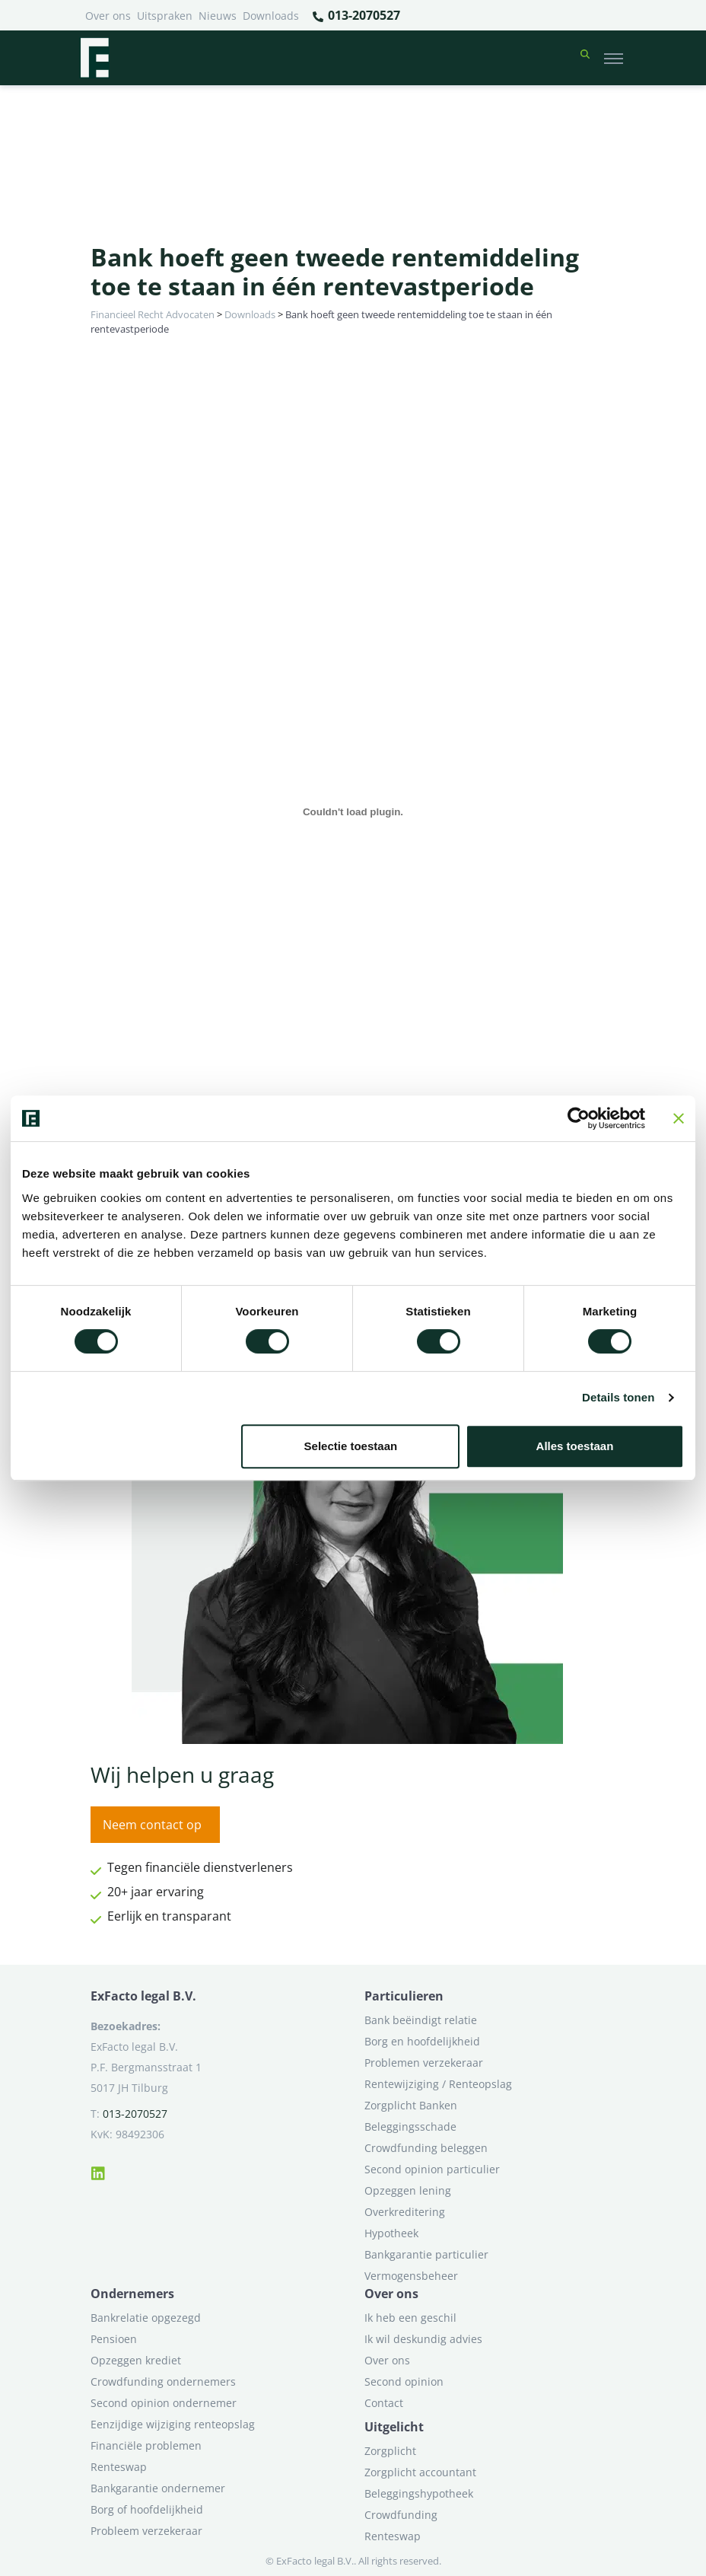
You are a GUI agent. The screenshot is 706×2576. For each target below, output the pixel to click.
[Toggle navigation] (613, 58)
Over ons (108, 15)
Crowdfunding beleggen (426, 2148)
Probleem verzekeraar (146, 2530)
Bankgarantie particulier (426, 2254)
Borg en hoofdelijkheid (422, 2041)
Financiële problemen (146, 2445)
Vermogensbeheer (411, 2275)
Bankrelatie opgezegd (146, 2317)
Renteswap (119, 2467)
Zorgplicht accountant (420, 2472)
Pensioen (114, 2339)
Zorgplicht (390, 2451)
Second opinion (404, 2381)
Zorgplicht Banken (410, 2105)
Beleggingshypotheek (418, 2493)
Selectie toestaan (351, 1445)
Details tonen (618, 1397)
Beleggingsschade (410, 2126)
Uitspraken (164, 15)
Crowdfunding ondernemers (163, 2381)
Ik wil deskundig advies (423, 2339)
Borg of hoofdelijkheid (147, 2509)
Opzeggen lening (407, 2190)
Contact (383, 2403)
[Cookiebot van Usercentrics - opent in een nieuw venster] (578, 1118)
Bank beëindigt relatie (420, 2020)
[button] (585, 58)
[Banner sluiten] (678, 1118)
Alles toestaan (575, 1445)
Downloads (271, 15)
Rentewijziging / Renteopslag (438, 2084)
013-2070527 (355, 16)
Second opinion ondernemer (164, 2403)
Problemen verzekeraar (423, 2062)
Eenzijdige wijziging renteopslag (173, 2424)
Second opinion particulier (432, 2169)
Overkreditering (404, 2212)
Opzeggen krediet (136, 2360)
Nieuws (218, 15)
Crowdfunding (400, 2514)
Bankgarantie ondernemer (158, 2488)
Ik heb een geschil (410, 2317)
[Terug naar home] (94, 57)
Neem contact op (152, 1824)
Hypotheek (391, 2233)
